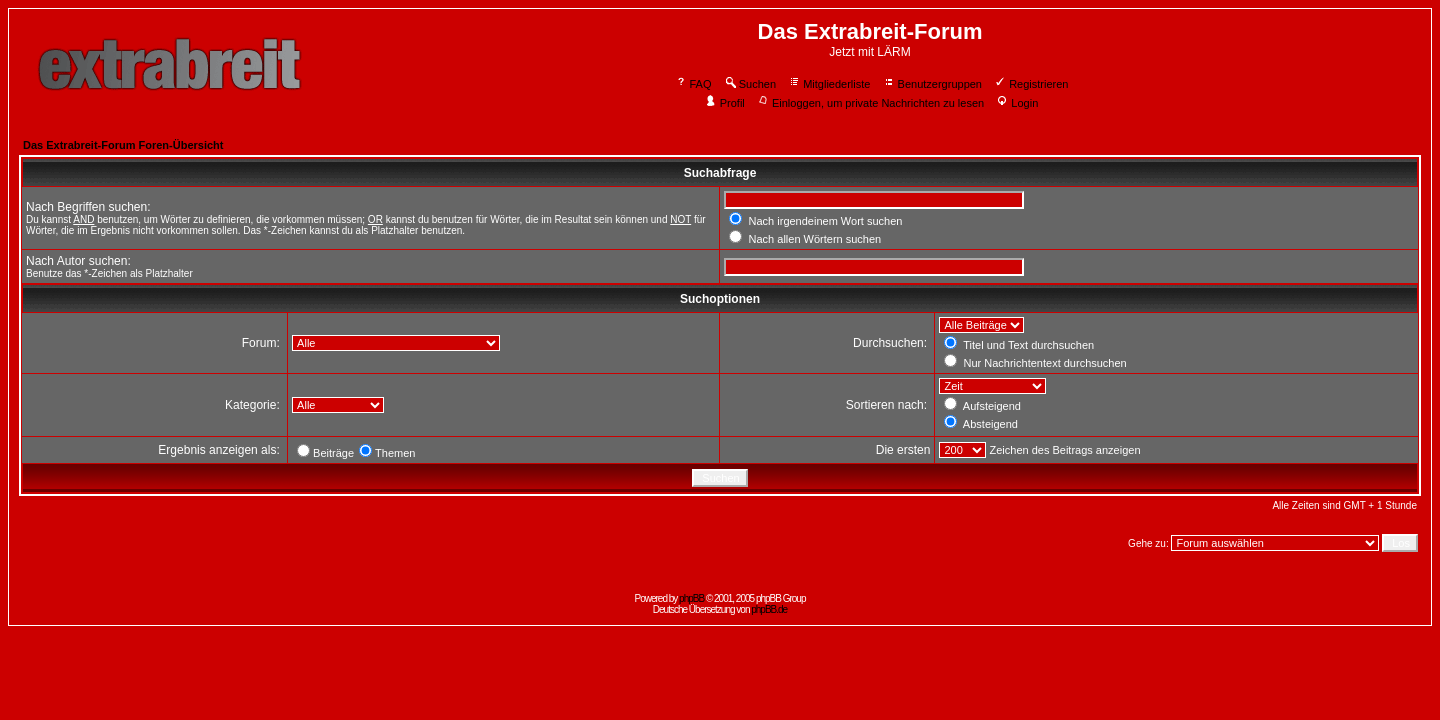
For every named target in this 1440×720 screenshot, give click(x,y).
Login (1017, 103)
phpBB (691, 598)
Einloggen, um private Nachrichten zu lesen (870, 103)
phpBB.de (769, 609)
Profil (725, 103)
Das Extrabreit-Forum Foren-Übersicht (123, 145)
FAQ (693, 84)
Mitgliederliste (829, 84)
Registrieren (1031, 84)
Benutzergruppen (932, 84)
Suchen (750, 84)
